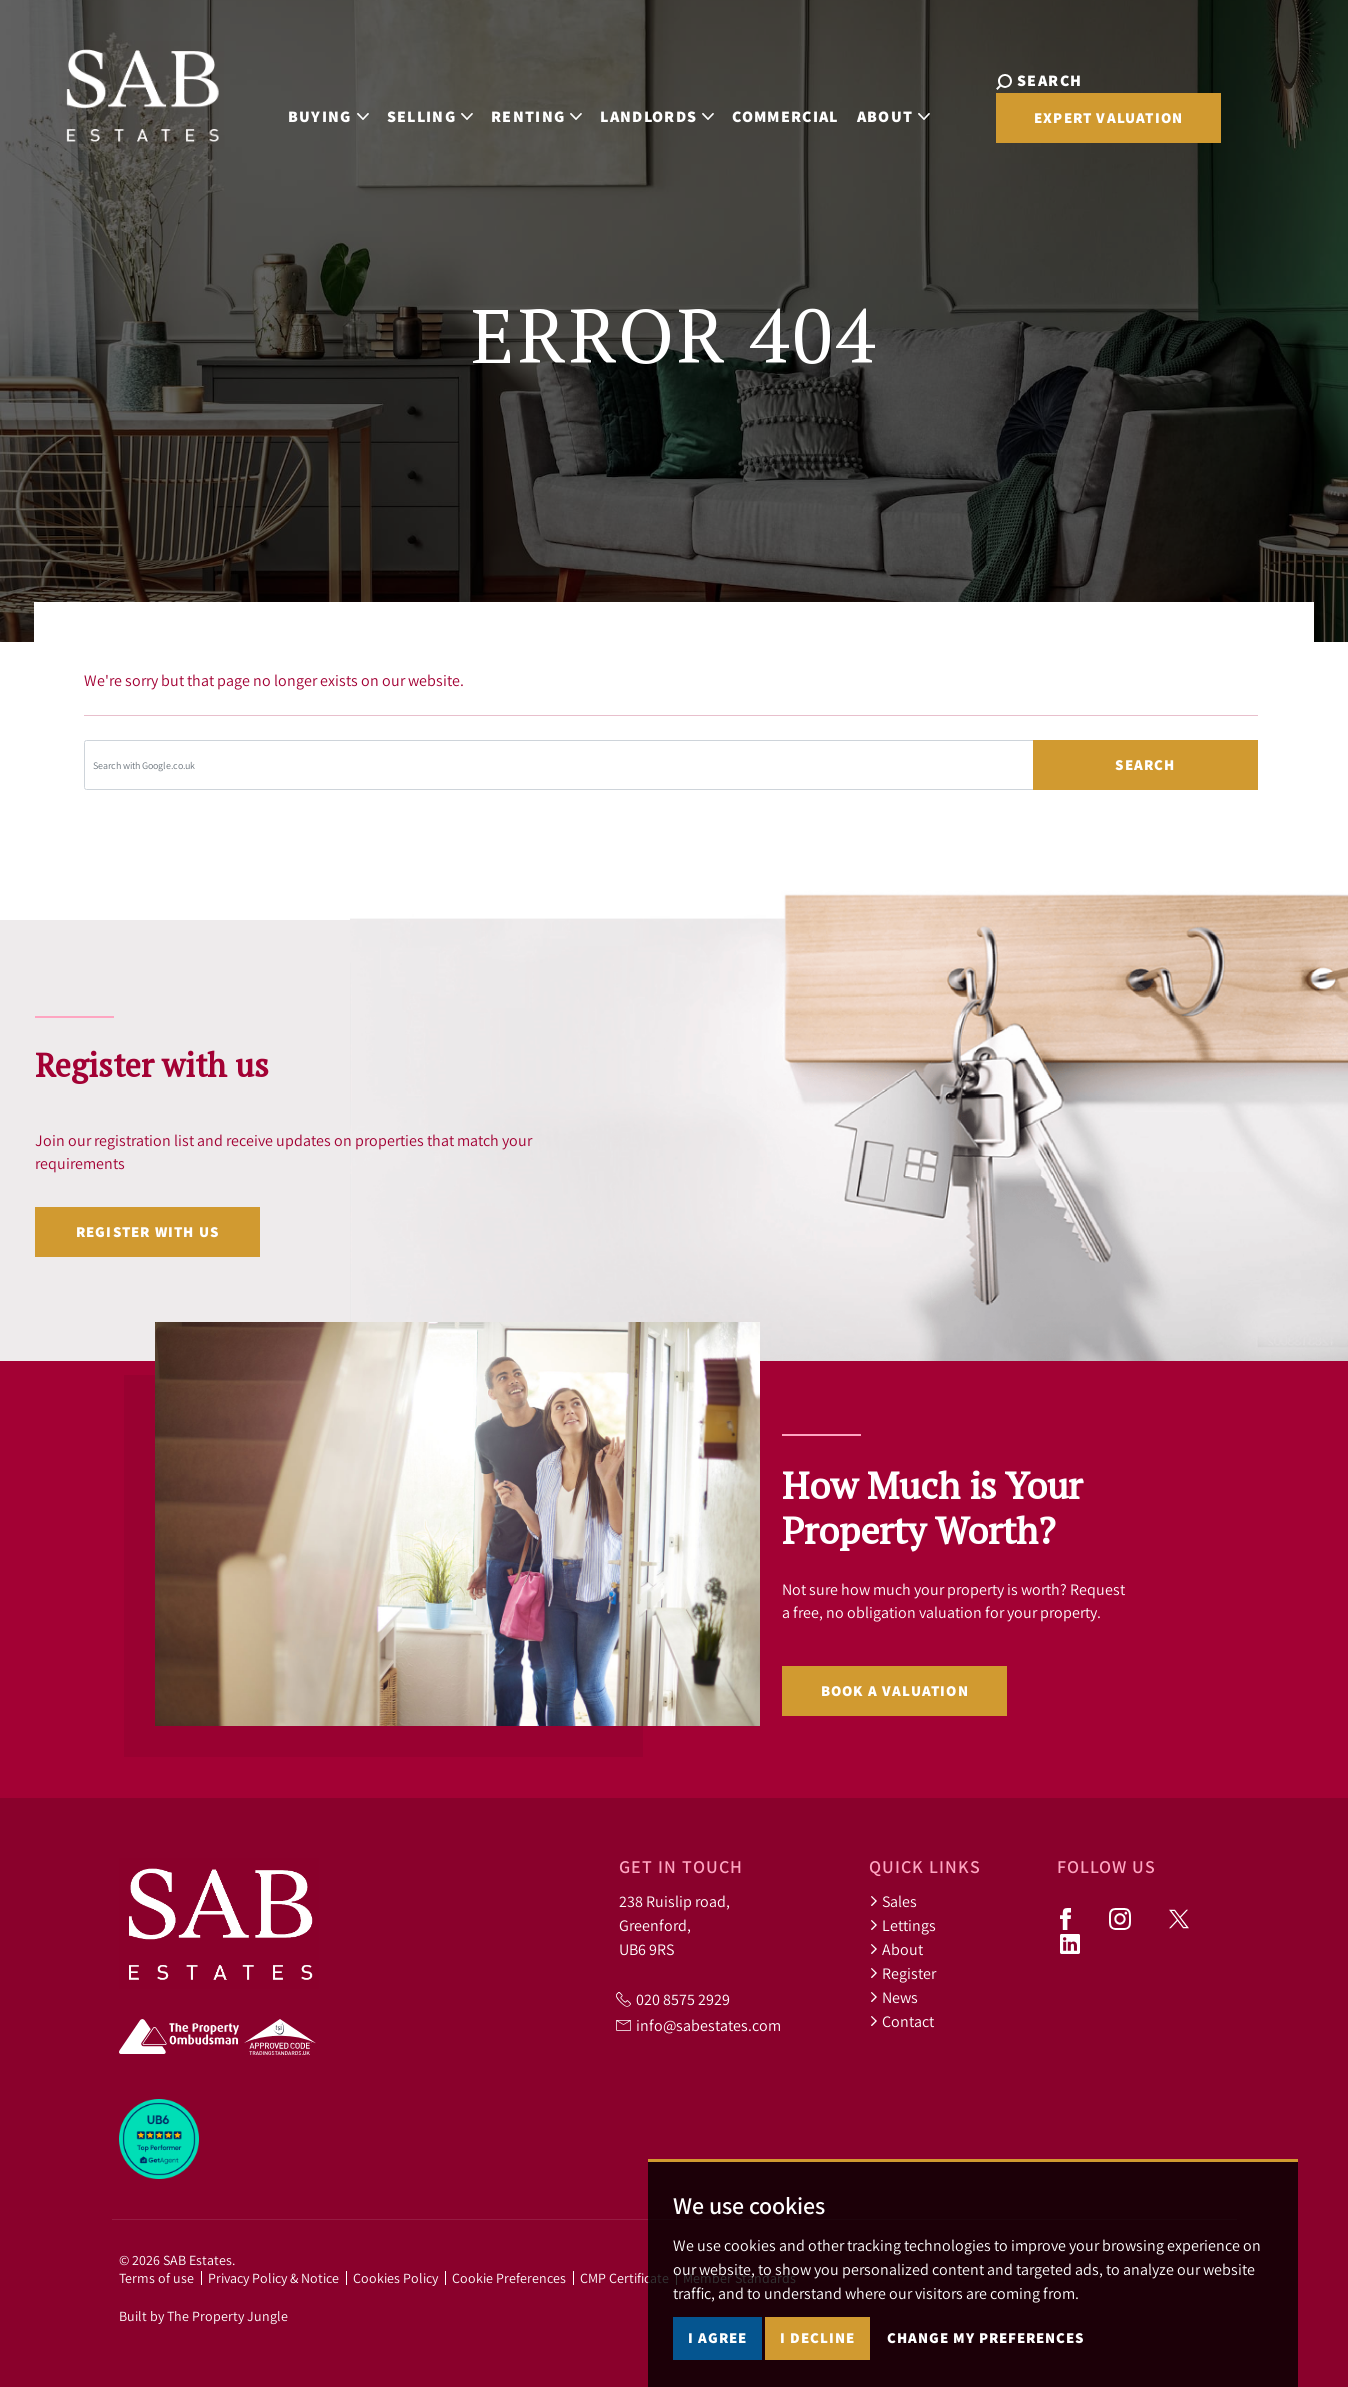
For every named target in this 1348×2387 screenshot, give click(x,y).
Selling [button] (405, 110)
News (893, 1997)
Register (902, 1973)
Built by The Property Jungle (203, 2316)
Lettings (902, 1925)
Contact (901, 2021)
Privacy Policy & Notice (273, 2278)
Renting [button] (511, 110)
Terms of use (156, 2278)
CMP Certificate (624, 2278)
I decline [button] (817, 2337)
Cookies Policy (395, 2278)
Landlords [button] (633, 110)
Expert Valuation (1065, 125)
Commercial (761, 110)
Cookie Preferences (509, 2278)
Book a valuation (895, 1690)
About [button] (869, 110)
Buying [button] (303, 110)
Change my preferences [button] (985, 2337)
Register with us (147, 1231)
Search (1145, 764)
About (896, 1949)
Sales (893, 1901)
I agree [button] (717, 2337)
